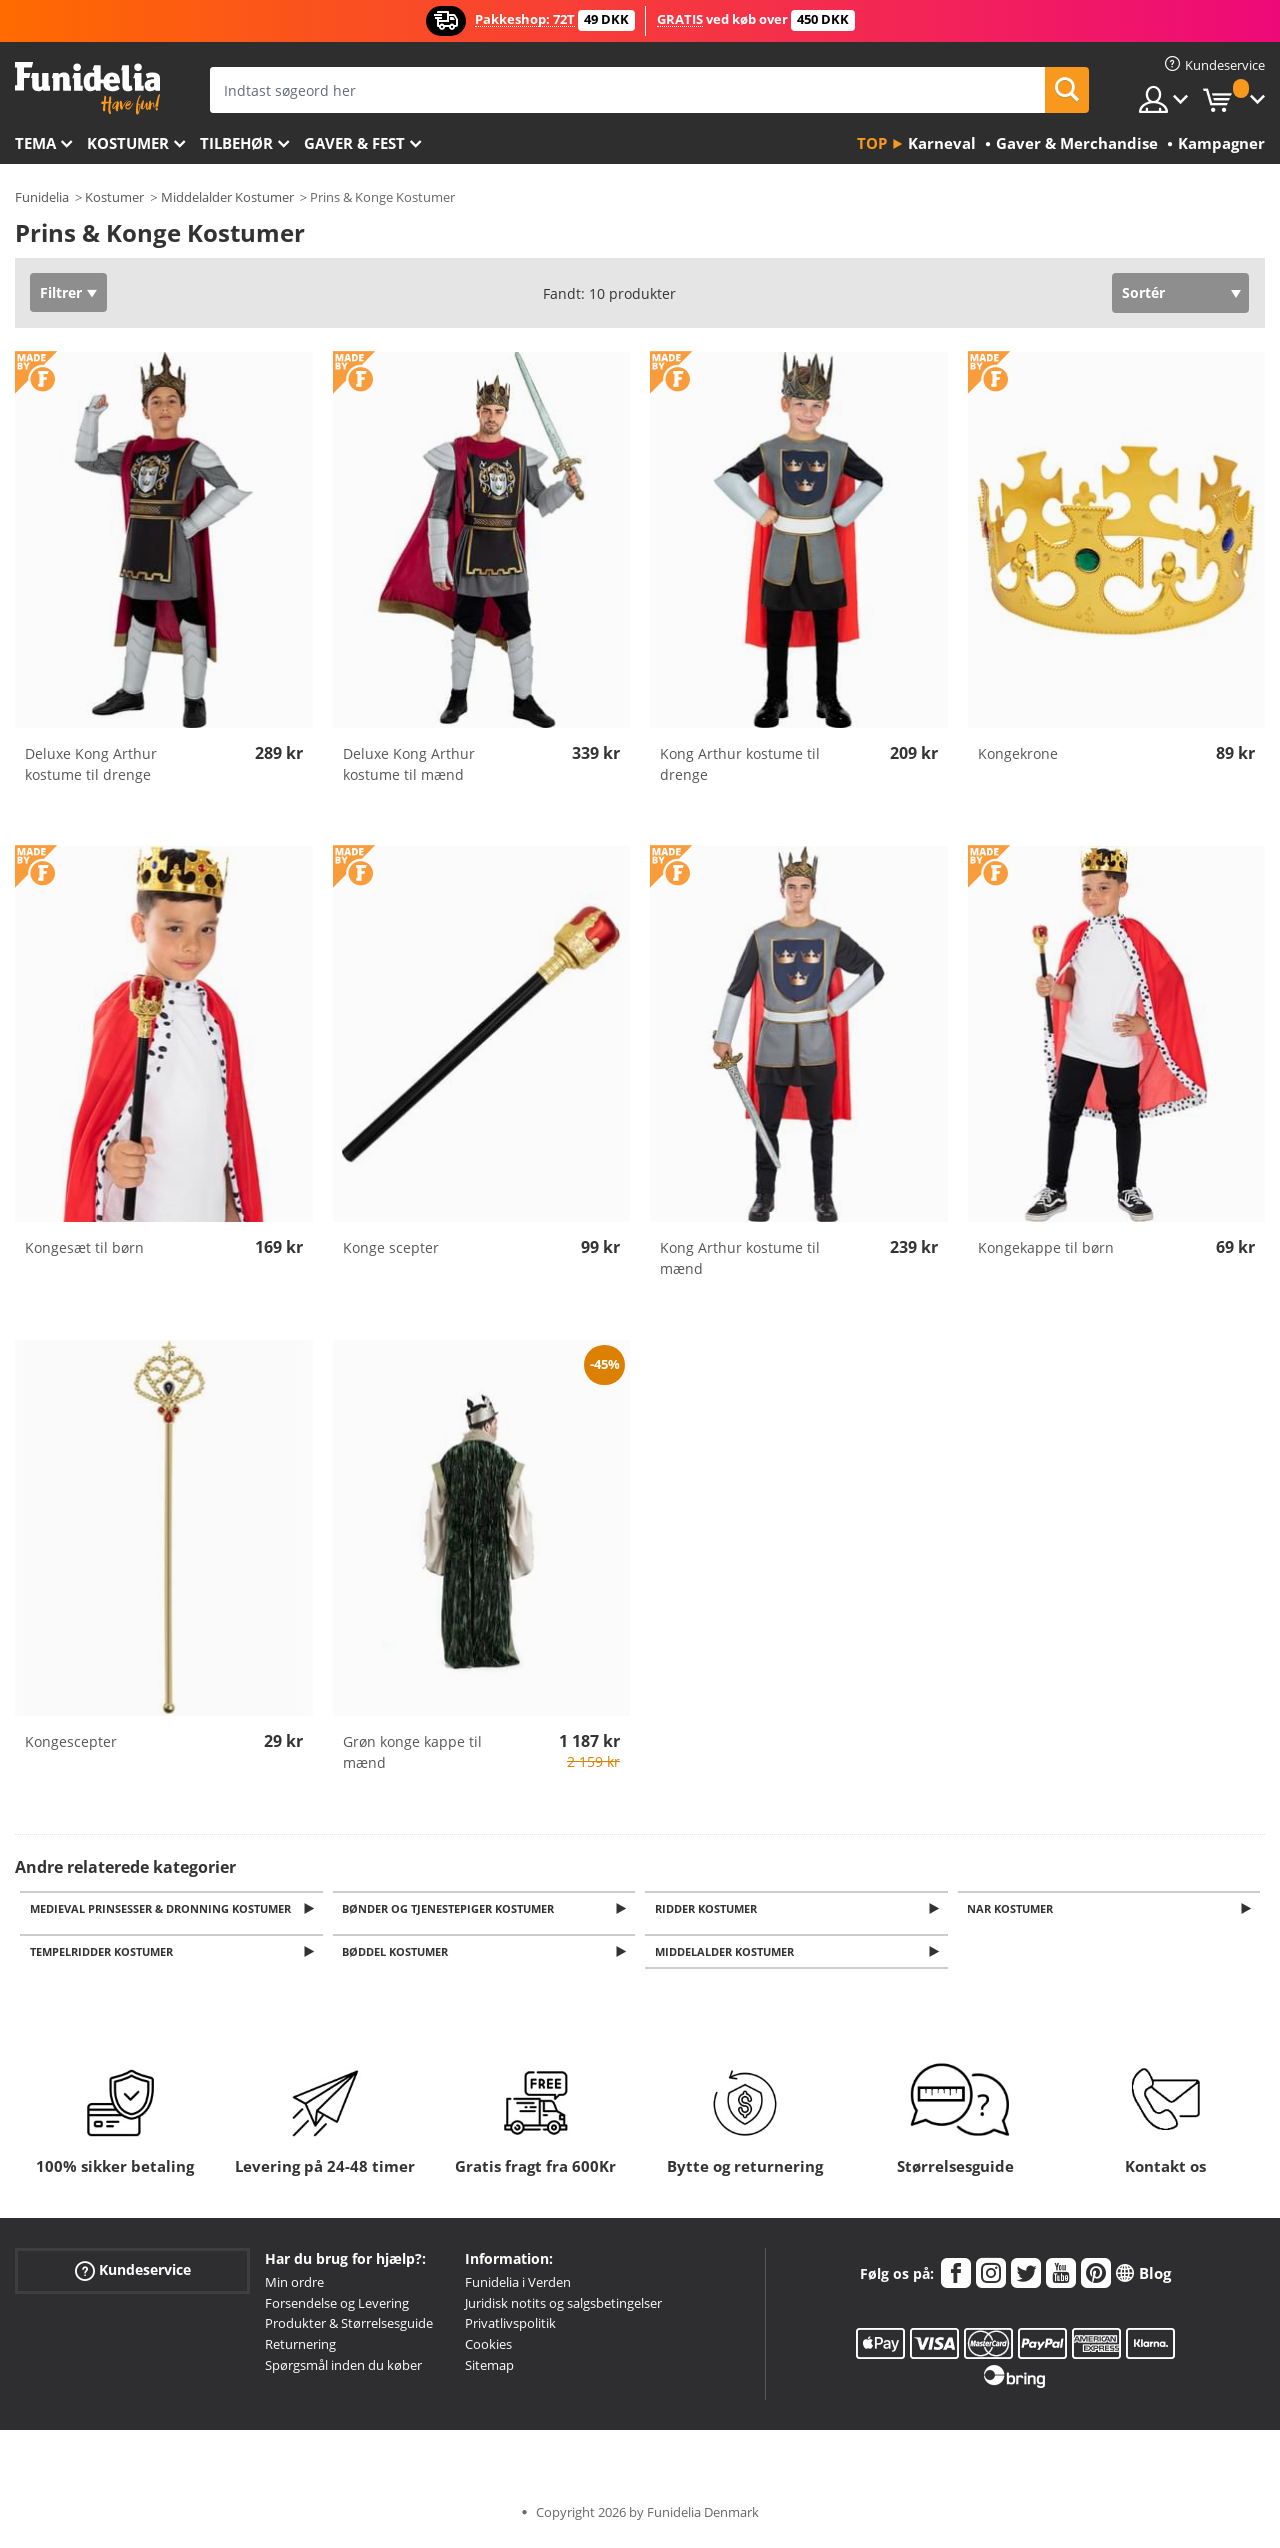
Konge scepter (391, 1247)
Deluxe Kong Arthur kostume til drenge (91, 764)
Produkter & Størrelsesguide (349, 2329)
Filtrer (61, 292)
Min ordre (294, 2288)
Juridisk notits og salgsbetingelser (563, 2308)
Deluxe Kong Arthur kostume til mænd (409, 764)
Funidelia (42, 197)
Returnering (300, 2350)
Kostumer (128, 143)
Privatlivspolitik (510, 2329)
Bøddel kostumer (399, 1956)
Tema (35, 143)
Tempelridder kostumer (104, 1956)
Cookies (488, 2350)
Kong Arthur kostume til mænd (740, 1258)
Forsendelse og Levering (337, 2308)
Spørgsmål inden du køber (343, 2371)
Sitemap (489, 2371)
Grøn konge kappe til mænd (412, 1752)
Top (872, 143)
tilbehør (236, 143)
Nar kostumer (1014, 1909)
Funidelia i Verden (518, 2288)
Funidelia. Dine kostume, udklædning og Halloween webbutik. (87, 88)
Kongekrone (1018, 753)
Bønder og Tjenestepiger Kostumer (452, 1909)
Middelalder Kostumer (227, 197)
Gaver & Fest (354, 143)
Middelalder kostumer (727, 1956)
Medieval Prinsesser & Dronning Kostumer (163, 1909)
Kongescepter (71, 1741)
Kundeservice (133, 2275)
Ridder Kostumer (709, 1909)
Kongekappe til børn (1046, 1247)
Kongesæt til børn (84, 1247)
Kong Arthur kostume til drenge (740, 764)
